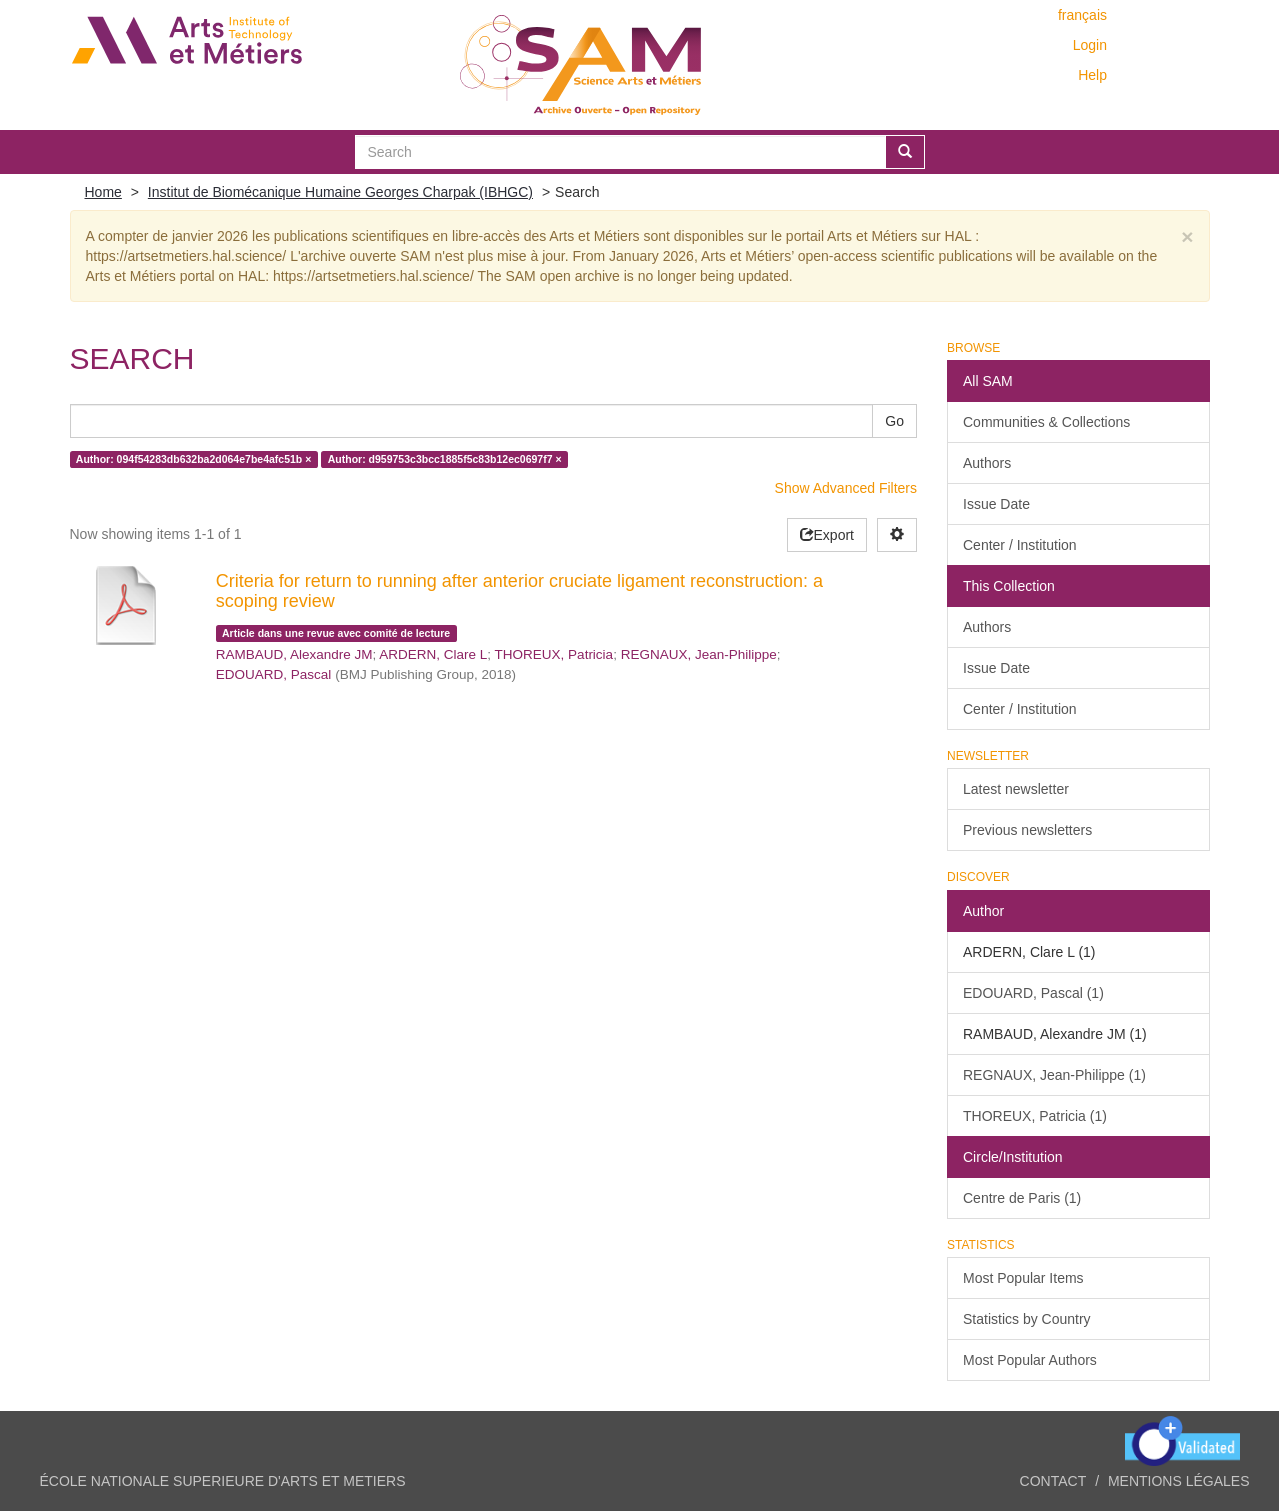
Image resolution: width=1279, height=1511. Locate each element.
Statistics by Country (1027, 1319)
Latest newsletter (1016, 789)
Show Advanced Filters (846, 488)
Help (1092, 75)
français (1082, 15)
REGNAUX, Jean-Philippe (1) (1054, 1075)
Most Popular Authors (1030, 1360)
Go (894, 421)
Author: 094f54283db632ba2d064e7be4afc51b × (194, 459)
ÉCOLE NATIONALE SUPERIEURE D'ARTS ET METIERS (223, 1481)
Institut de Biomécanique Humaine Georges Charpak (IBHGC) (340, 192)
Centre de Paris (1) (1022, 1198)
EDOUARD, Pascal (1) (1033, 993)
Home (103, 192)
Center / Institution (1020, 545)
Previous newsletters (1027, 830)
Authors (987, 463)
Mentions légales (1179, 1481)
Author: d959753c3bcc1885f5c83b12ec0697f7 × (445, 459)
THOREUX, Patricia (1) (1035, 1116)
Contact (1053, 1481)
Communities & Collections (1046, 422)
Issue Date (996, 504)
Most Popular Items (1023, 1278)
